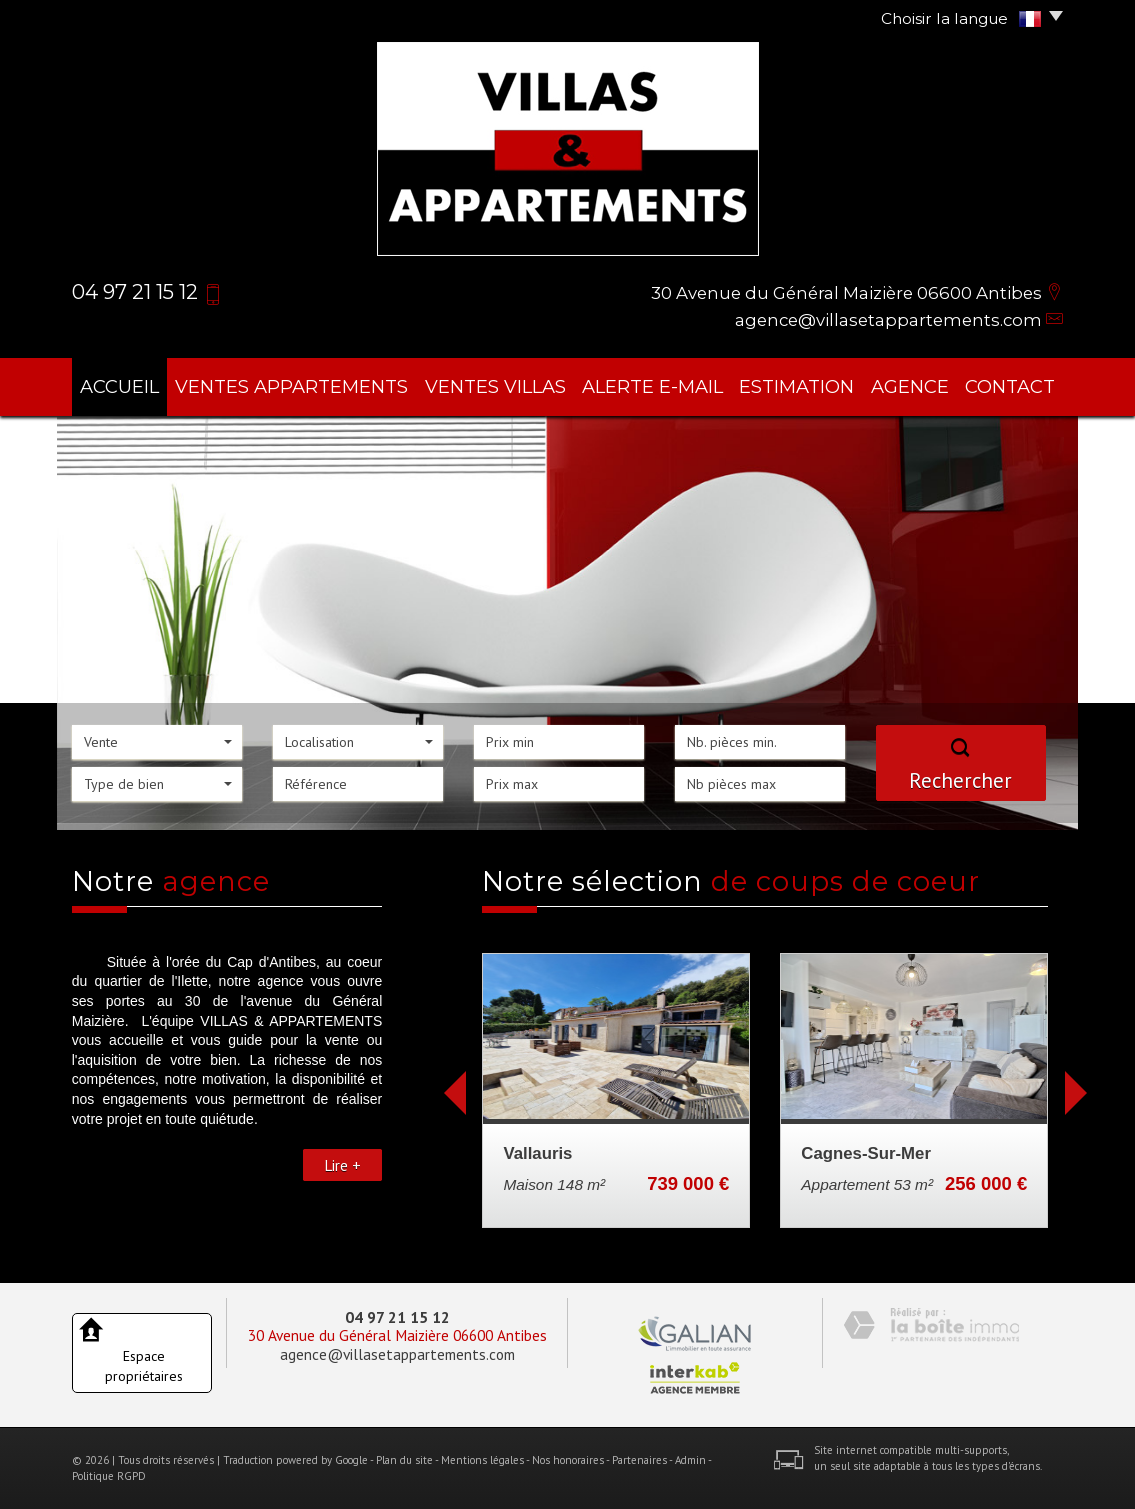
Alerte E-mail (652, 386)
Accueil (119, 386)
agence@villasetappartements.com (888, 320)
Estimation (796, 386)
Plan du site (404, 1460)
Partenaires (639, 1460)
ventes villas (495, 386)
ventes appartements (291, 386)
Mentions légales (482, 1460)
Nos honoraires (568, 1460)
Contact (1010, 386)
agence (910, 386)
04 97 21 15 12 (397, 1317)
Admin (690, 1460)
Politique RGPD (109, 1476)
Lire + (342, 1165)
